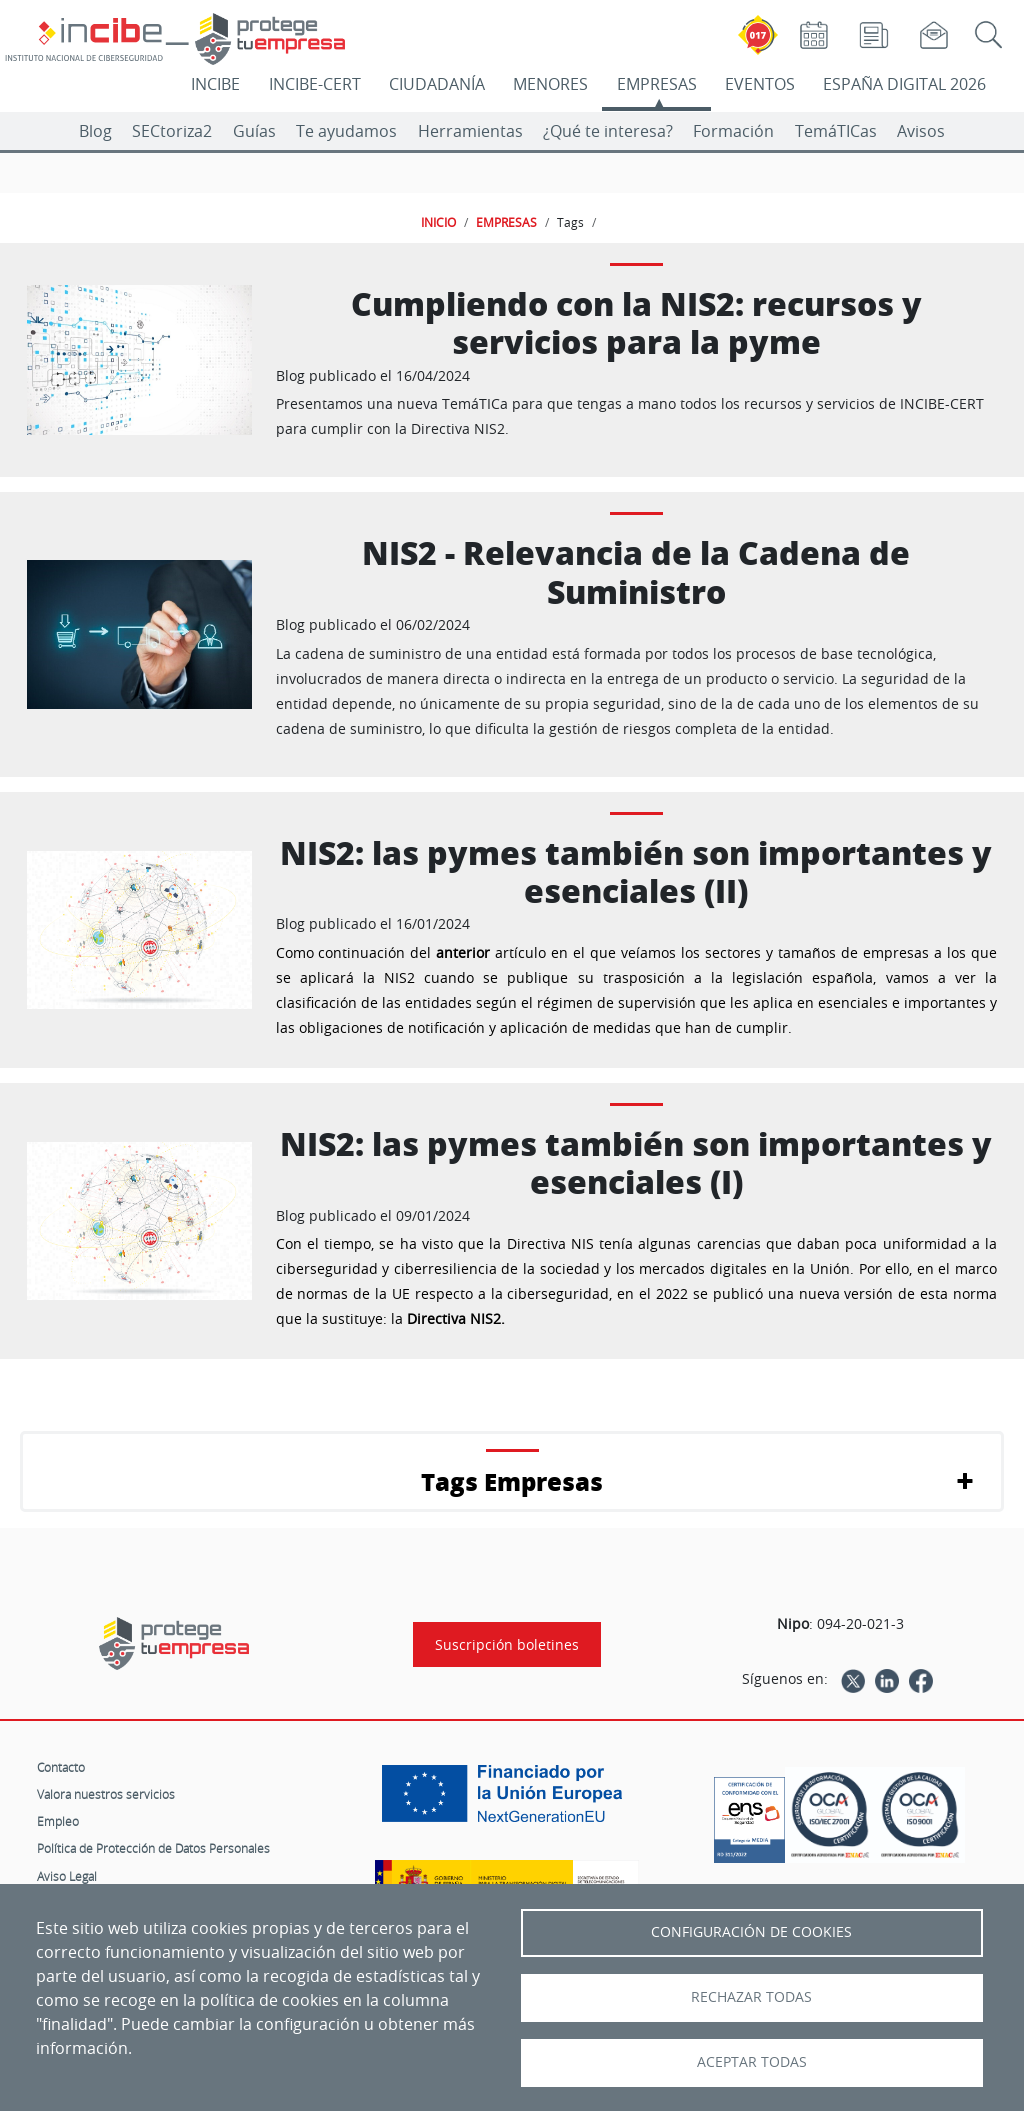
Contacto (61, 1767)
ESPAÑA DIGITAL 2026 (904, 84)
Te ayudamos (346, 131)
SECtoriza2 (172, 131)
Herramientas (470, 131)
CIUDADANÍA (437, 84)
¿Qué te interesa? (608, 131)
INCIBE (215, 84)
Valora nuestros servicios (106, 1794)
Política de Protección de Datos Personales (153, 1848)
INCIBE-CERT (315, 84)
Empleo (58, 1821)
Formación (733, 131)
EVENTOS (760, 84)
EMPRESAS (657, 84)
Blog (95, 131)
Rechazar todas (751, 1997)
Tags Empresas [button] (512, 1481)
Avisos (921, 131)
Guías (254, 131)
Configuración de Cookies (751, 1932)
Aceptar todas (752, 2062)
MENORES (550, 84)
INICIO (438, 222)
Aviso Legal (67, 1876)
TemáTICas (836, 131)
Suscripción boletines (507, 1644)
